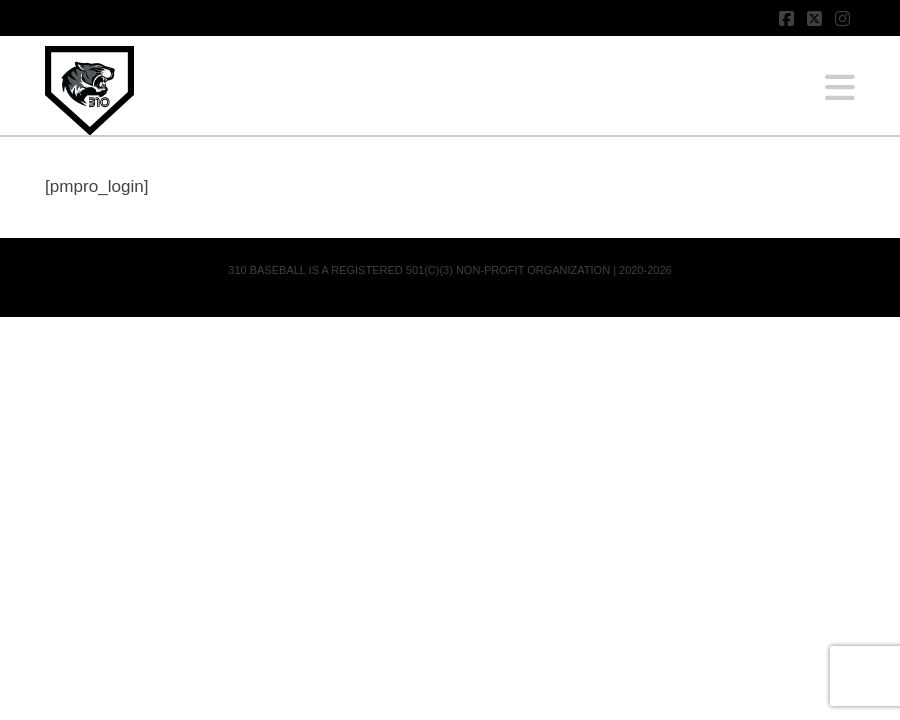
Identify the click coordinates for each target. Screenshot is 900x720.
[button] (840, 88)
